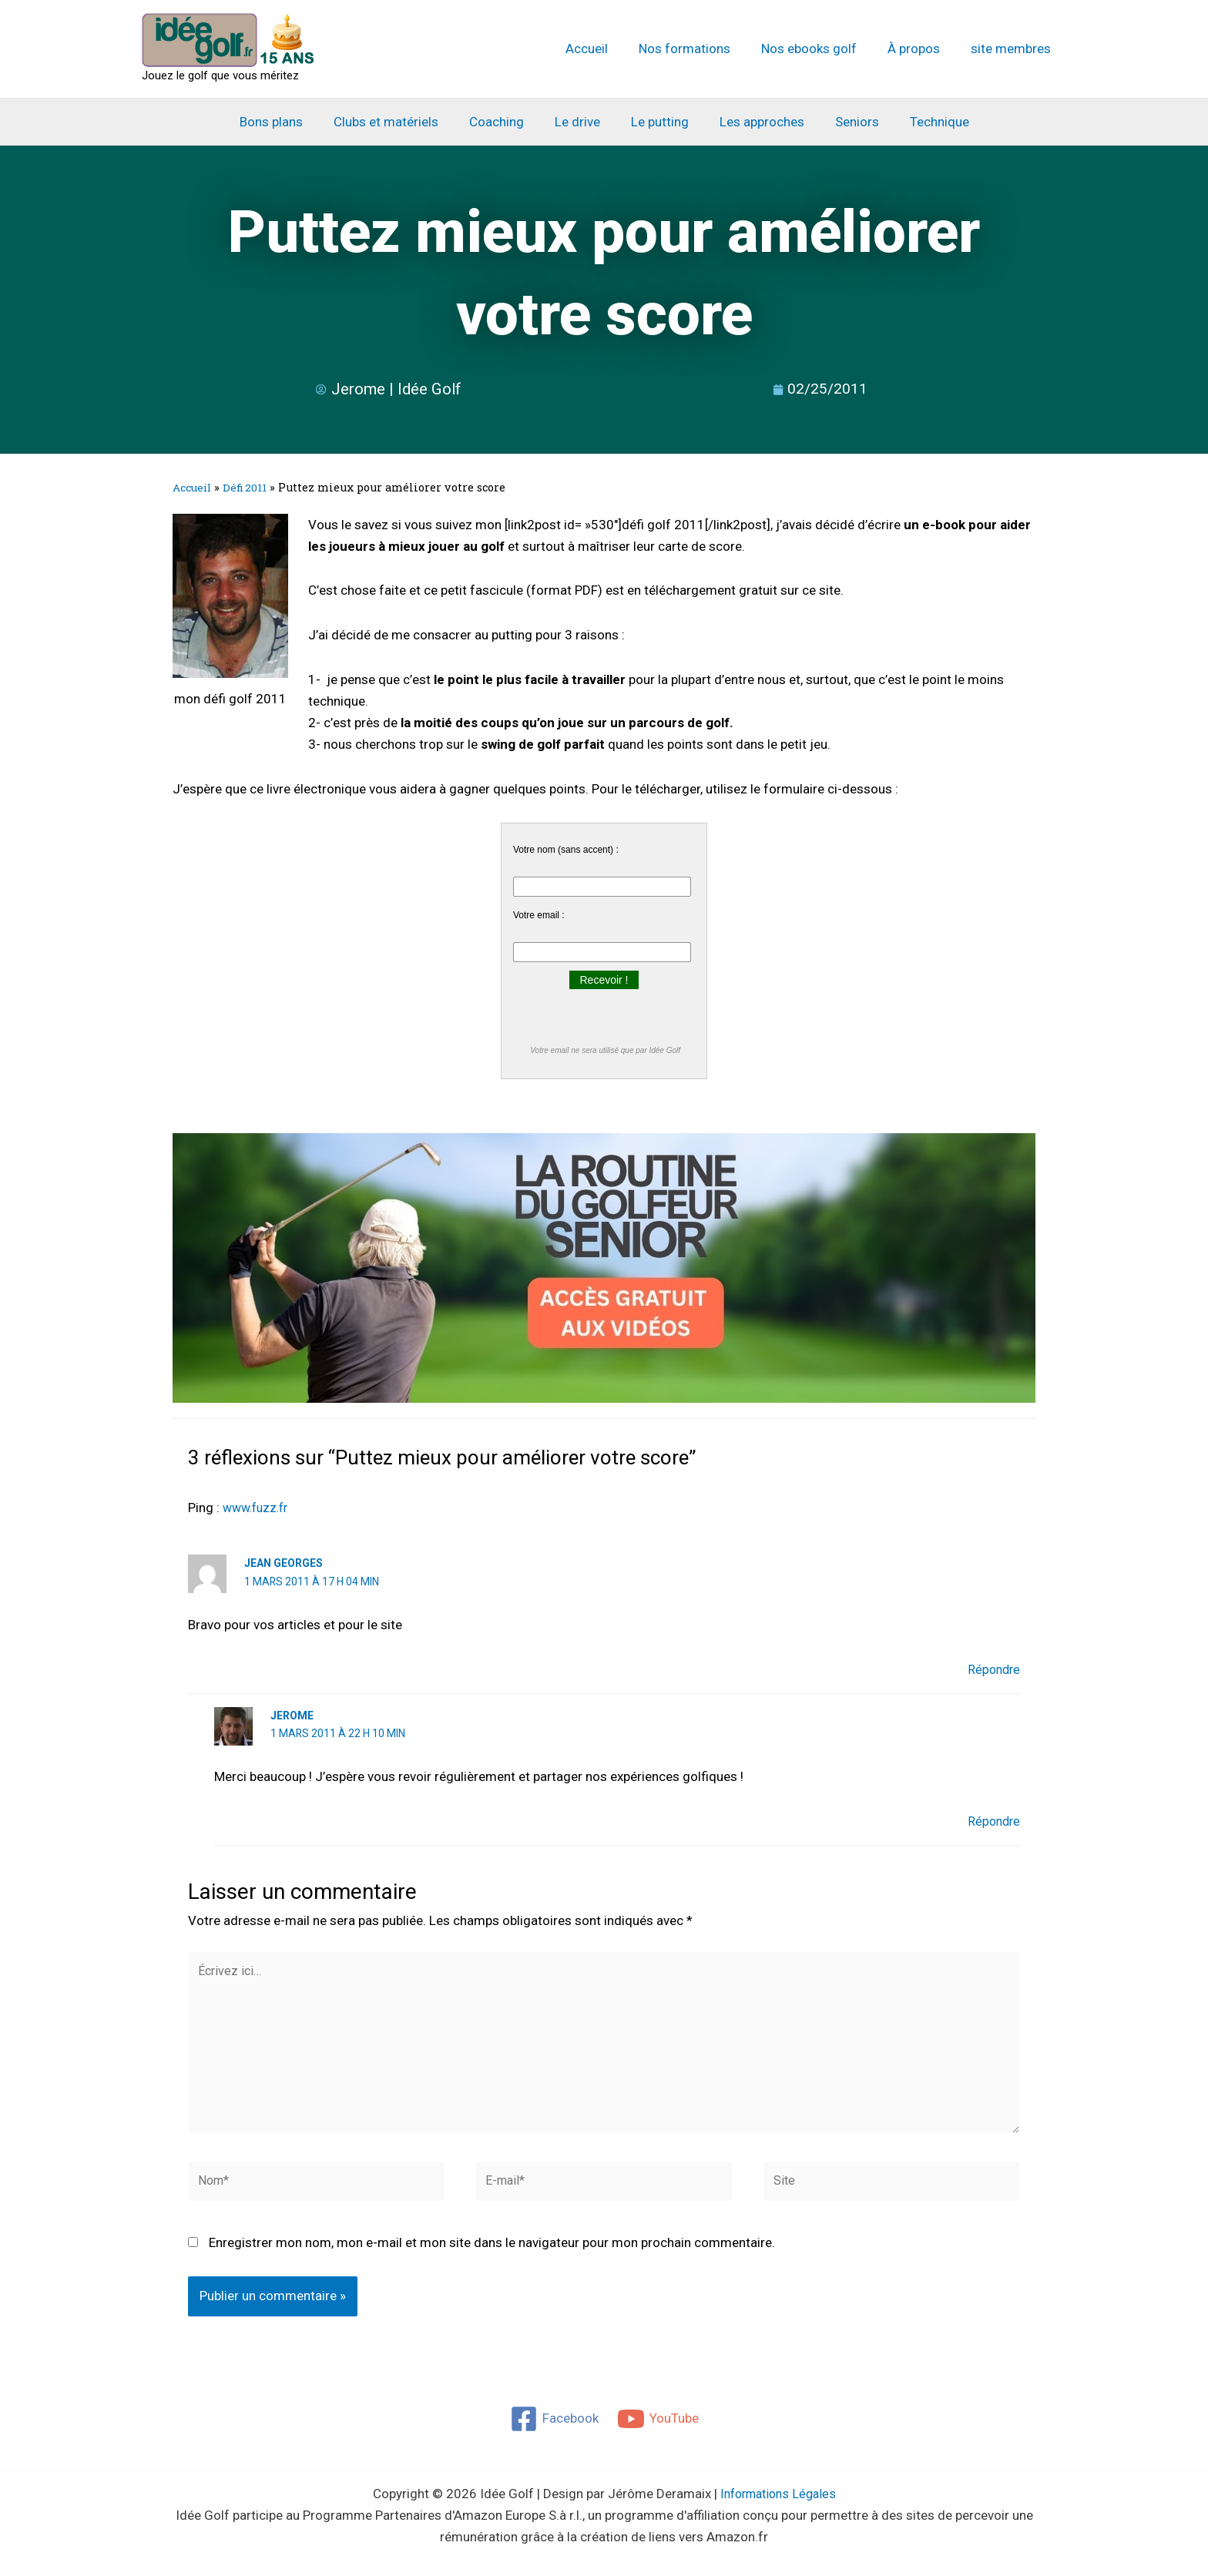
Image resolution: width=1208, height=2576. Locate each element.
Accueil (607, 48)
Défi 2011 (249, 487)
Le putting (657, 121)
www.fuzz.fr (258, 1507)
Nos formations (701, 48)
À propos (920, 48)
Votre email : (539, 915)
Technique (923, 121)
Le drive (579, 121)
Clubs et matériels (397, 121)
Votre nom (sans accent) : (566, 849)
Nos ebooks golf (820, 48)
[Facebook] (553, 2432)
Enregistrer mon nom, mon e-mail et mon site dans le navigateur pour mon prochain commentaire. (492, 2255)
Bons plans (287, 121)
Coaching (503, 121)
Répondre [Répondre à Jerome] (992, 1820)
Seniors (845, 121)
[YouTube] (658, 2432)
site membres (1013, 48)
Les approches (755, 121)
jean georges (283, 1563)
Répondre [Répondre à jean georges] (992, 1668)
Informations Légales (778, 2506)
